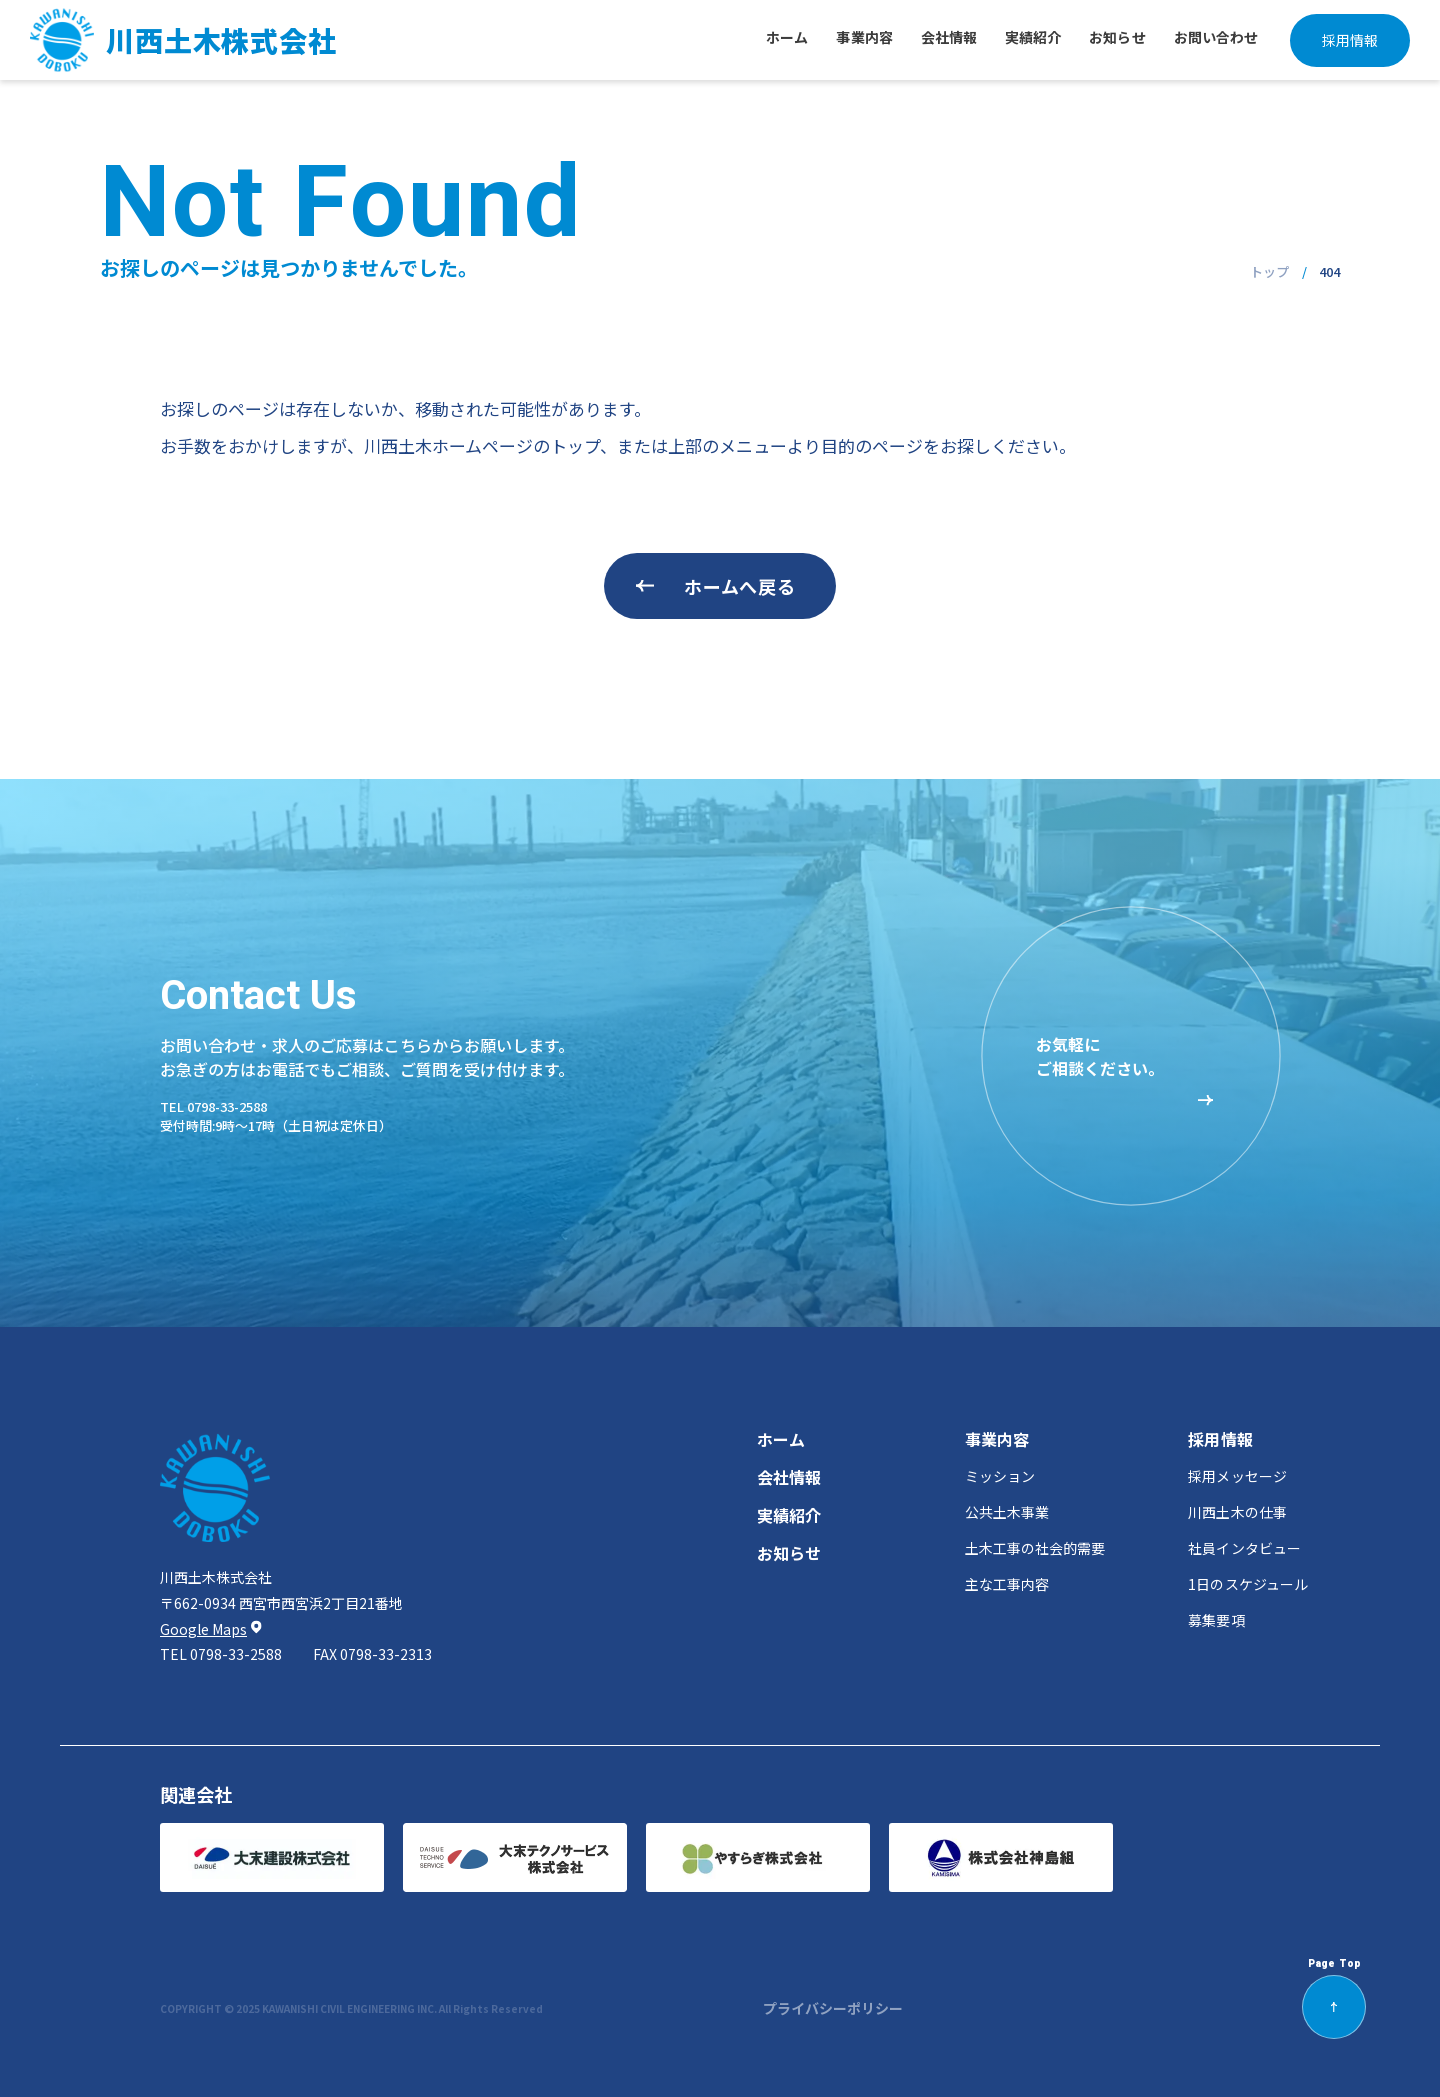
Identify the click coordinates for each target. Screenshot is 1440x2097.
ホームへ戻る (739, 586)
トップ (1269, 271)
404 (1329, 271)
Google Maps (203, 1629)
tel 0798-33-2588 (213, 1106)
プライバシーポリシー (833, 2008)
